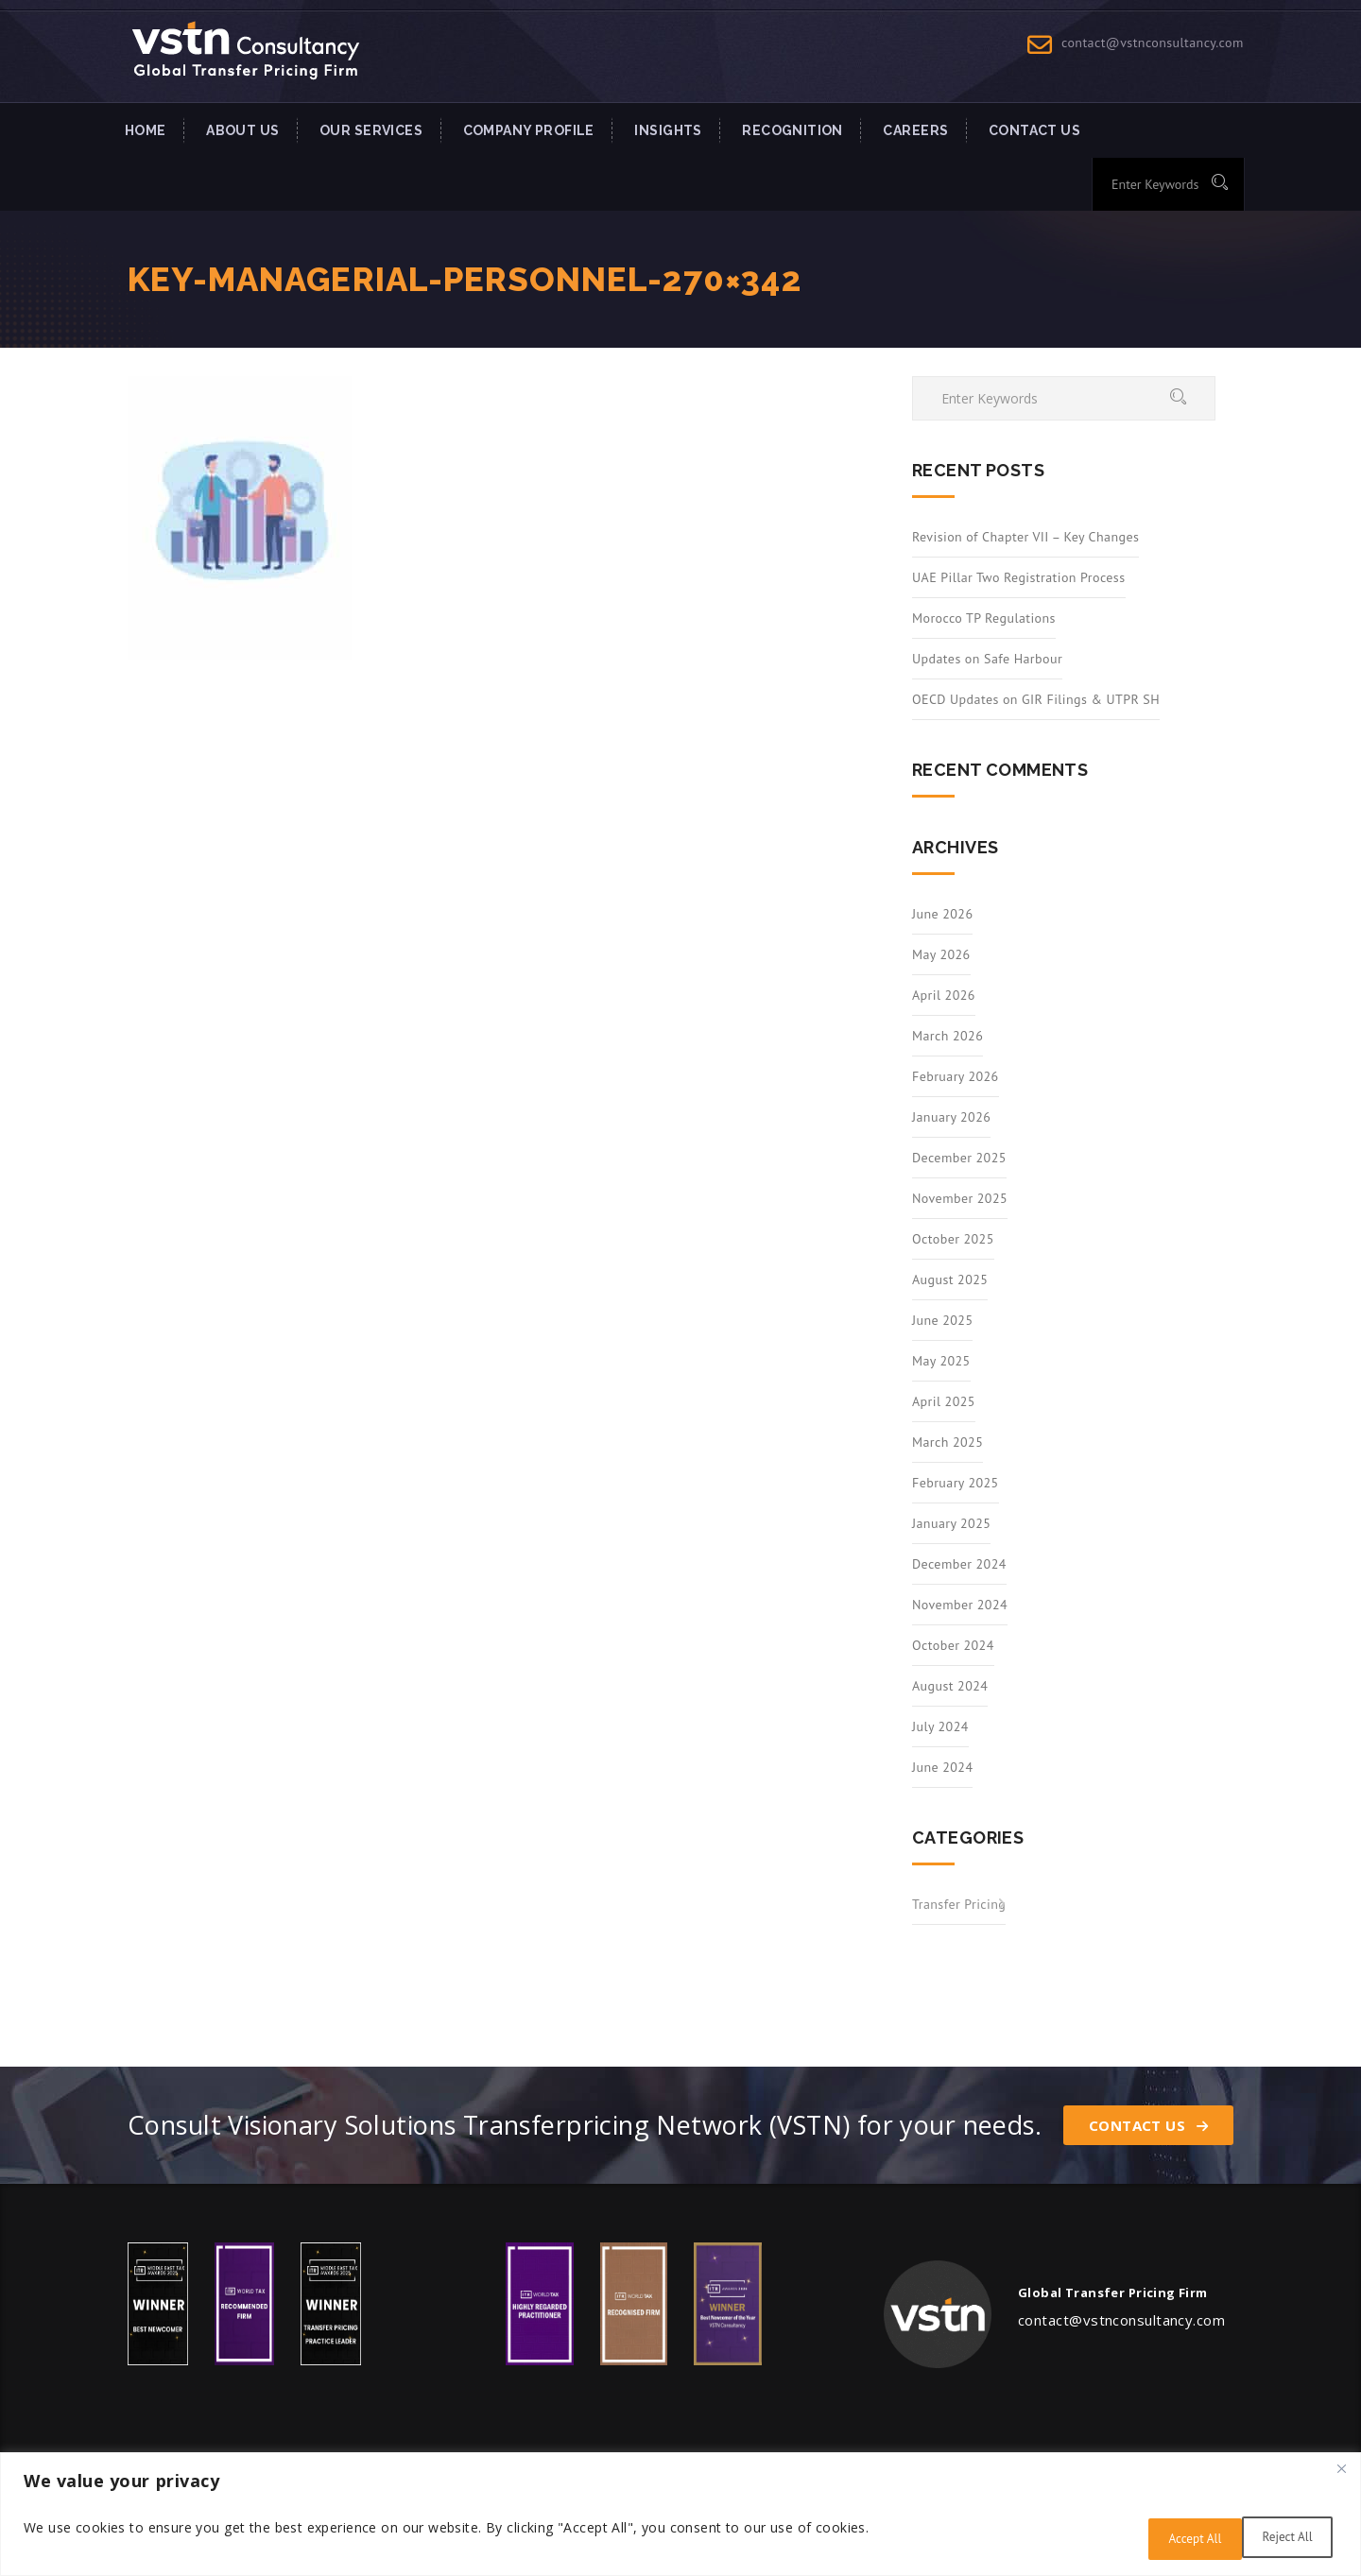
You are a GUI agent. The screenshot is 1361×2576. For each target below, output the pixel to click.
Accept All (1282, 2539)
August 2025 (950, 1279)
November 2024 (960, 1604)
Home (145, 130)
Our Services (370, 130)
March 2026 (947, 1035)
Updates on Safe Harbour (987, 658)
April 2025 (943, 1401)
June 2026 (942, 913)
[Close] (1341, 2474)
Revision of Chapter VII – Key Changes (1025, 536)
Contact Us (1148, 2125)
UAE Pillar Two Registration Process (1019, 577)
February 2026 (955, 1076)
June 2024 (942, 1767)
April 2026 (943, 995)
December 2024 (959, 1563)
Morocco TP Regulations (984, 618)
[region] (680, 2517)
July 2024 (940, 1726)
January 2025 (951, 1523)
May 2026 (941, 954)
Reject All (1165, 2539)
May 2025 (941, 1360)
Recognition (792, 130)
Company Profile (528, 130)
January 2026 (951, 1116)
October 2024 (953, 1645)
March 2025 (947, 1442)
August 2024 (950, 1685)
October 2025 (953, 1238)
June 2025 (942, 1320)
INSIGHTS (667, 130)
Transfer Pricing (959, 1904)
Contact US (1034, 130)
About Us (242, 130)
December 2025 (959, 1157)
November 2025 (960, 1198)
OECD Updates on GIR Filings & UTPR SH (1036, 699)
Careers (915, 130)
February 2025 (955, 1482)
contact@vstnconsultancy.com (1152, 42)
